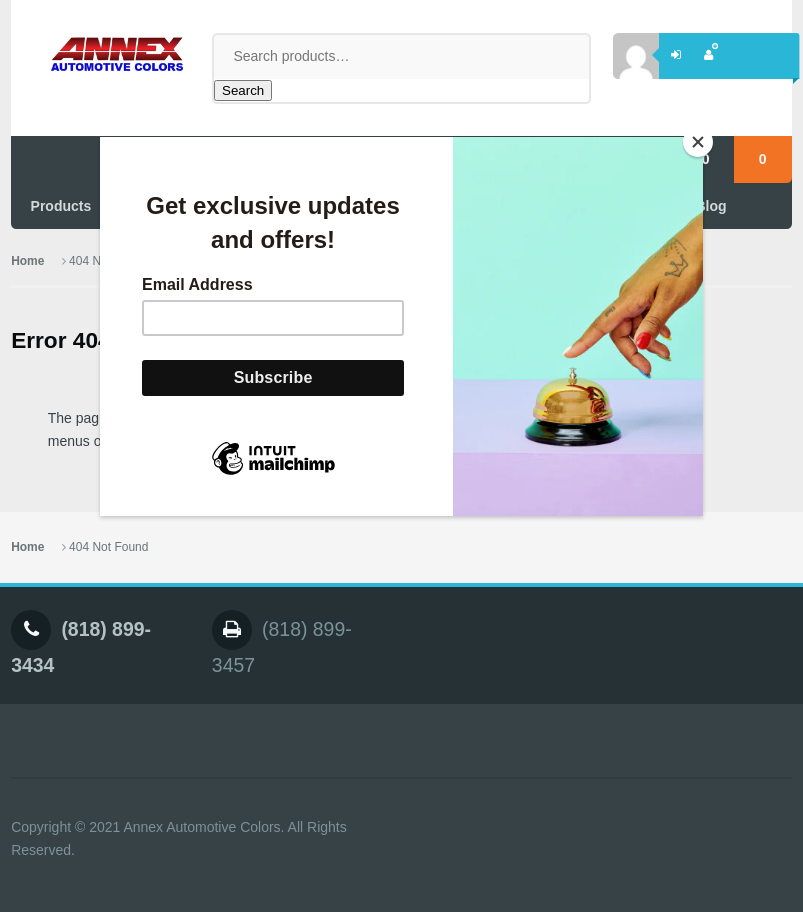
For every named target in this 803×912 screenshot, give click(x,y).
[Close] (698, 142)
